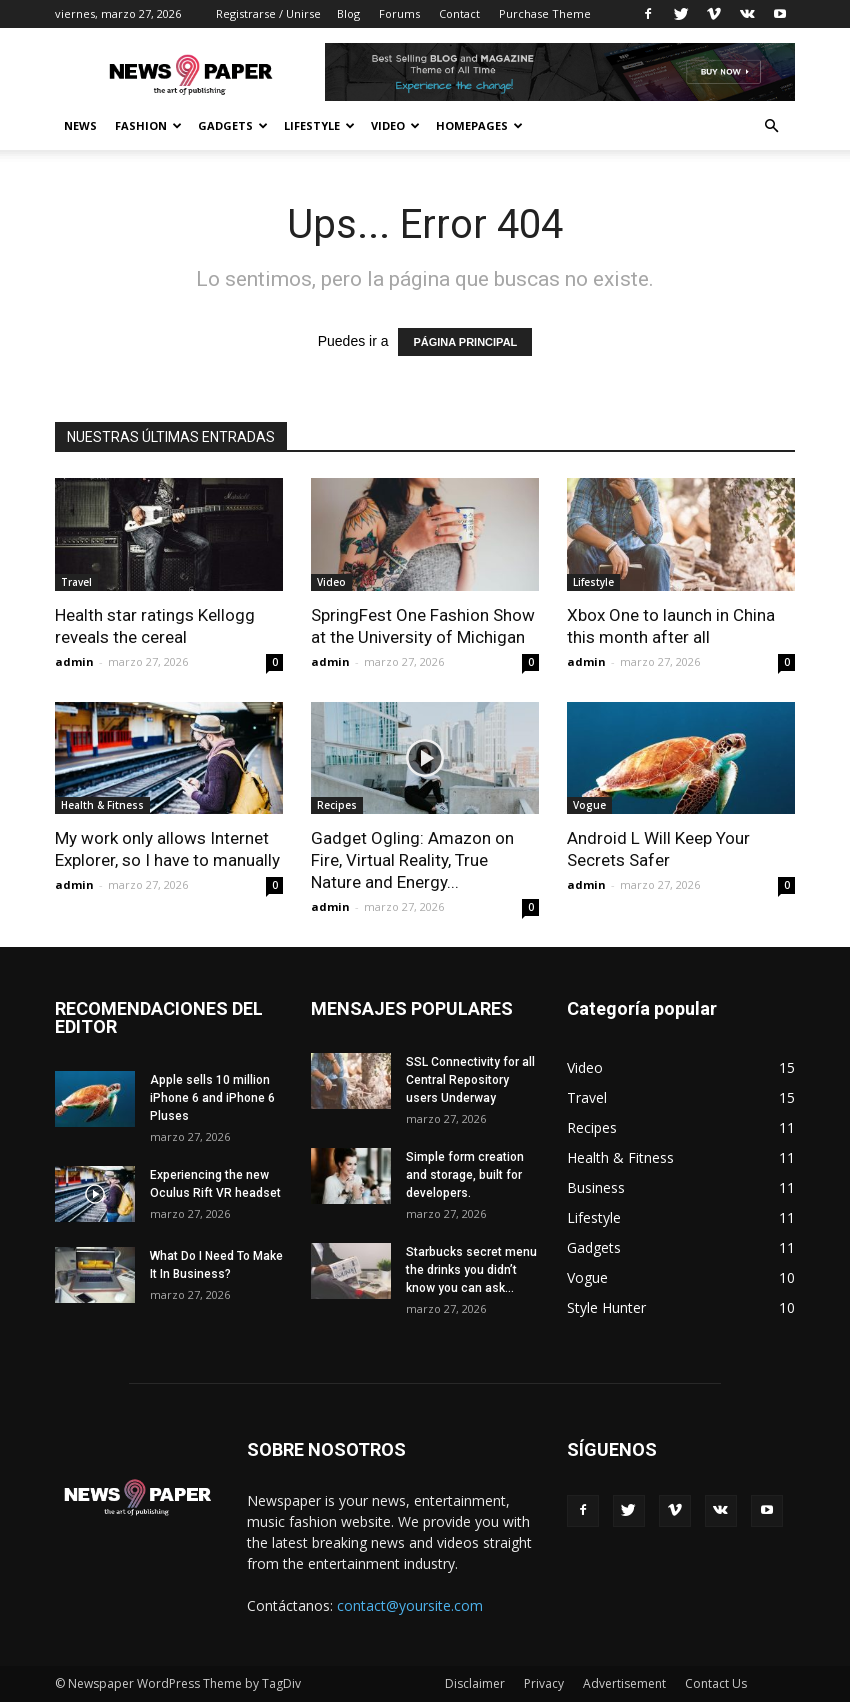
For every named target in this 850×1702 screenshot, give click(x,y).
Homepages (479, 125)
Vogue (589, 805)
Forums (399, 13)
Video (395, 125)
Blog (348, 13)
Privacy (544, 1683)
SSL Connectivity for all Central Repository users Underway (470, 1080)
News (80, 125)
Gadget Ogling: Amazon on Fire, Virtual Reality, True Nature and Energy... (412, 860)
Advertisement (624, 1683)
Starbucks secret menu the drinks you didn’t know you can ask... (471, 1270)
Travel (76, 582)
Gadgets (233, 125)
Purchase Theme (545, 13)
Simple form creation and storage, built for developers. (465, 1175)
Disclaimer (475, 1683)
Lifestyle (319, 125)
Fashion (148, 125)
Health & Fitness (102, 805)
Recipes (337, 805)
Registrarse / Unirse (268, 13)
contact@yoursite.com (410, 1605)
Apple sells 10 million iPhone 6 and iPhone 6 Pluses (212, 1098)
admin (74, 661)
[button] (771, 126)
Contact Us (716, 1683)
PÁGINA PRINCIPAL (465, 342)
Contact (459, 13)
